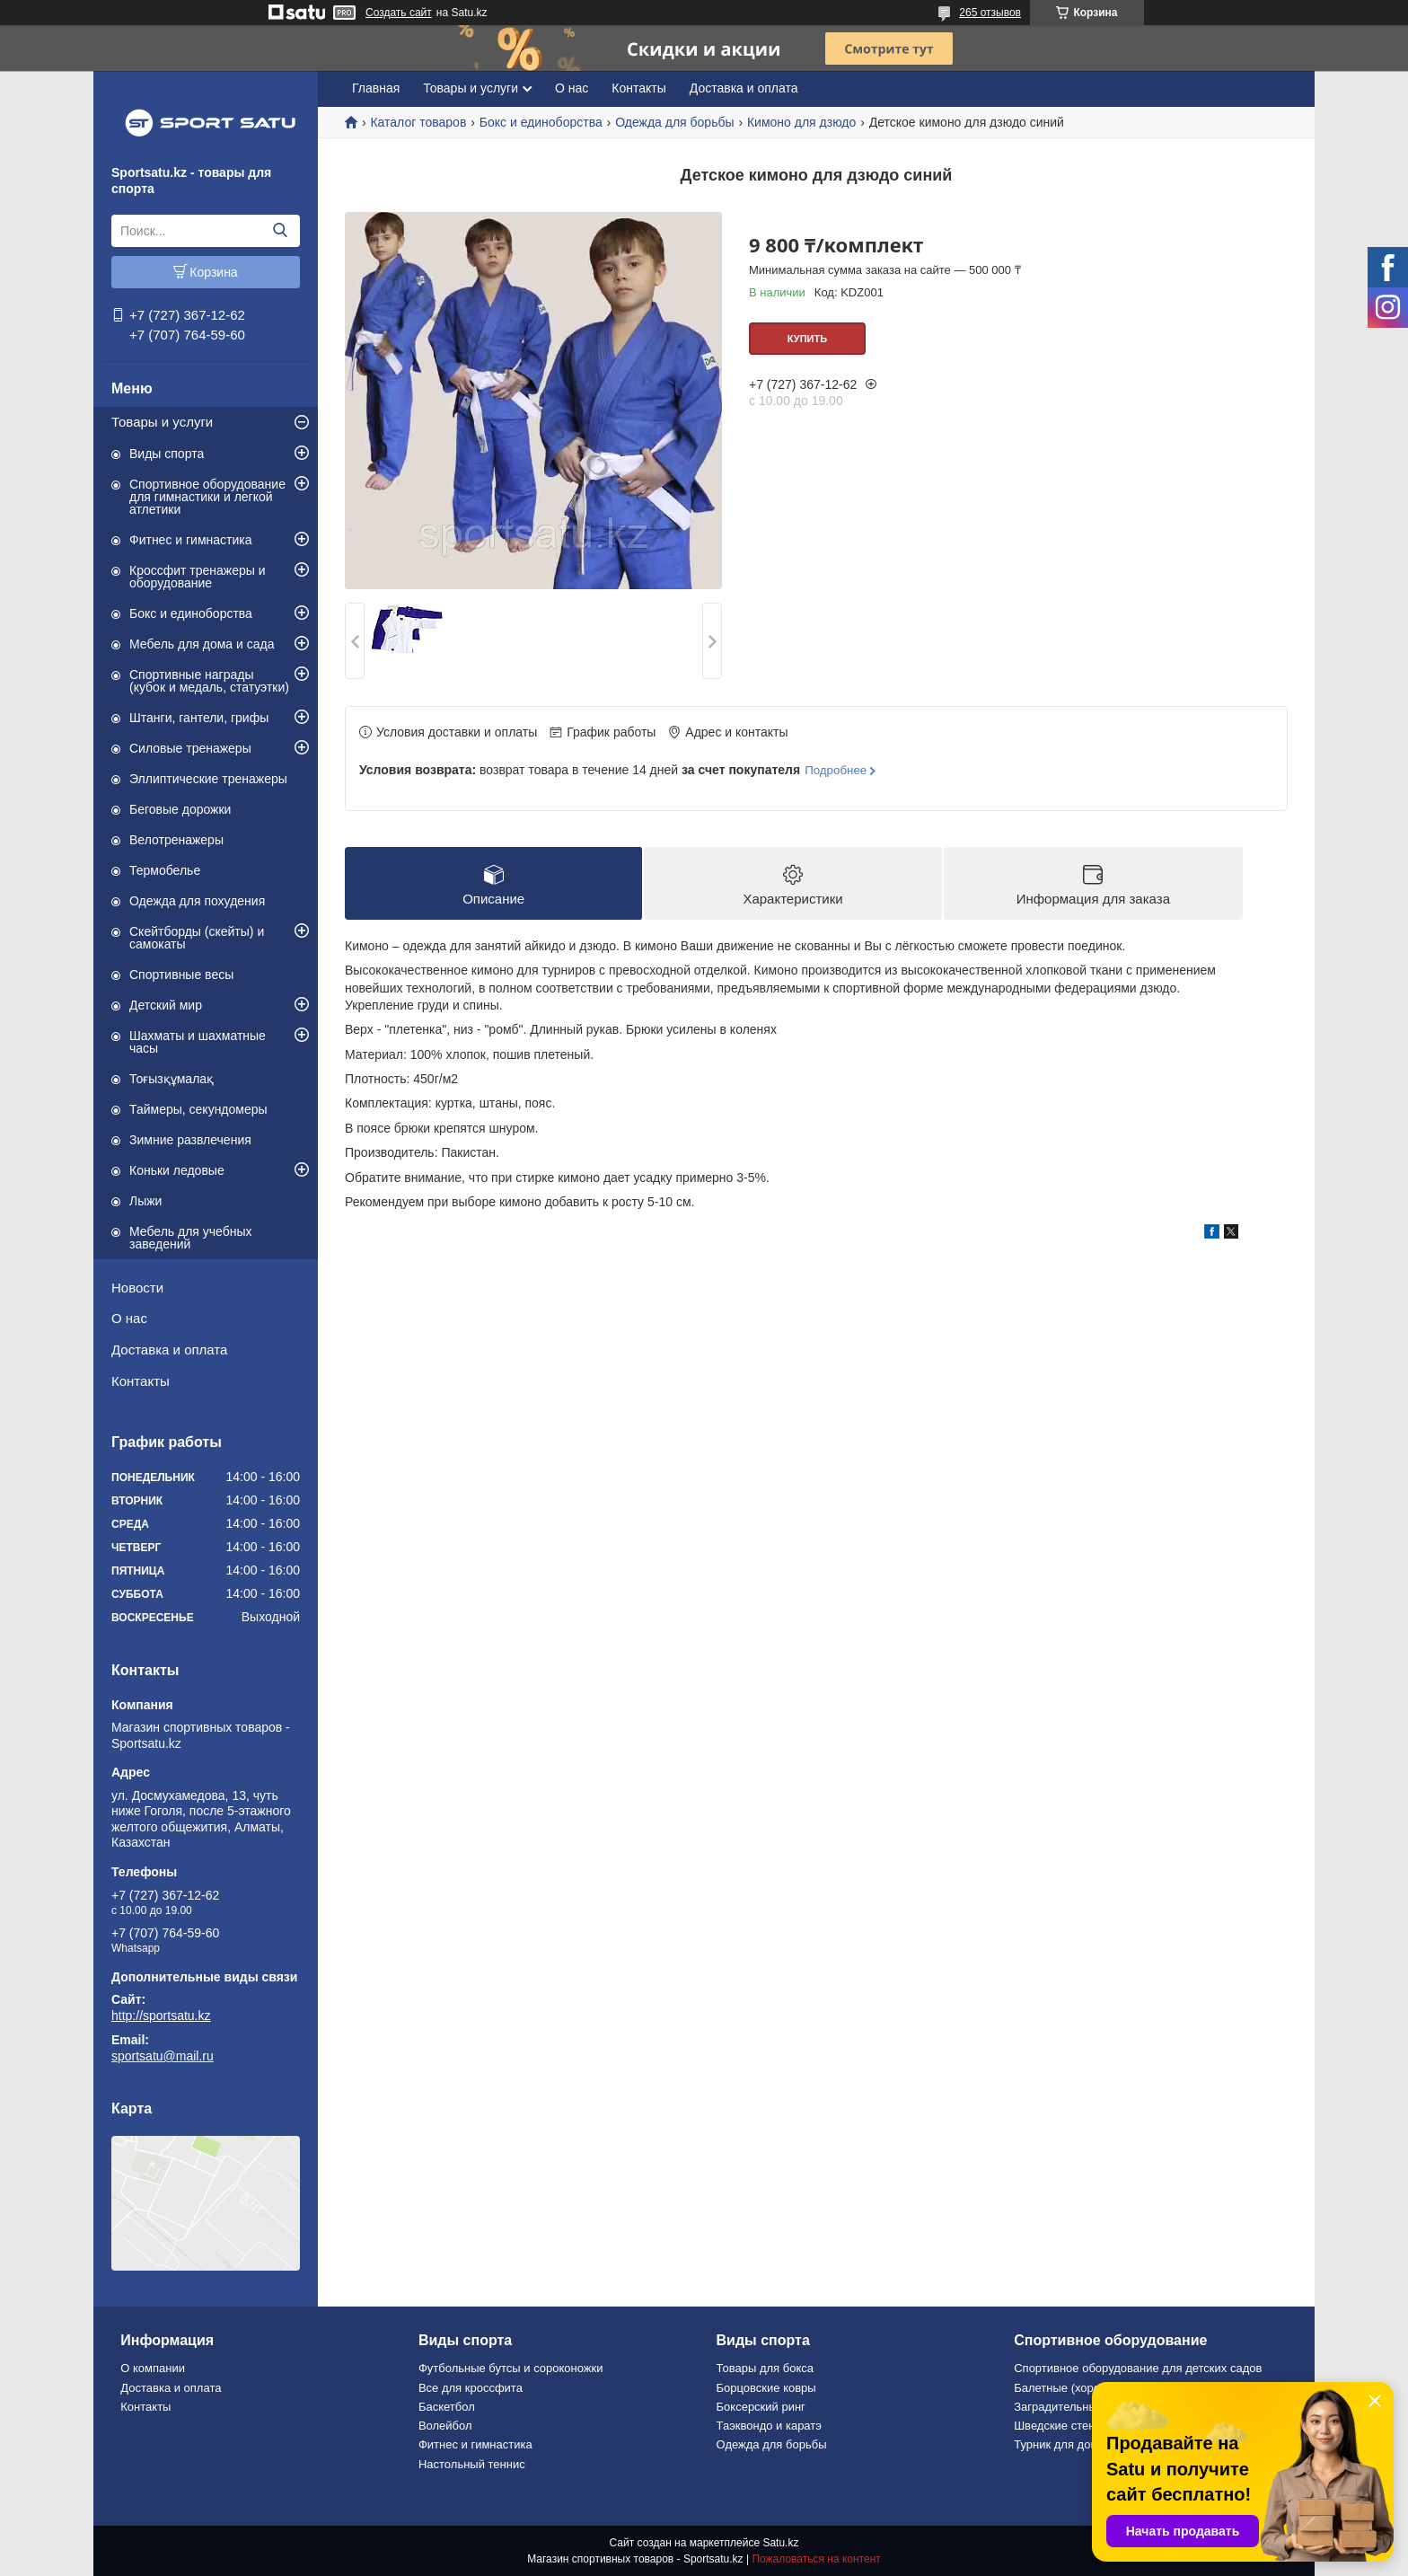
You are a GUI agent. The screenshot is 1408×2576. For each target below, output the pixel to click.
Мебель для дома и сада (202, 644)
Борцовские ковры (766, 2388)
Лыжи (145, 1201)
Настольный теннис (471, 2464)
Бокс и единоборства (190, 613)
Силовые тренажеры (190, 748)
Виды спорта (166, 453)
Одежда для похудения (197, 901)
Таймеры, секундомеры (198, 1109)
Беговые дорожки (180, 809)
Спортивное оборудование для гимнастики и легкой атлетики (207, 496)
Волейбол (445, 2425)
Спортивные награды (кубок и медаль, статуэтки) (209, 680)
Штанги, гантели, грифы (198, 717)
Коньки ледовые (176, 1170)
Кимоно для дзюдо (801, 122)
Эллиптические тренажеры (208, 779)
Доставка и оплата (169, 1349)
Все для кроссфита (470, 2388)
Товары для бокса (765, 2368)
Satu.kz (780, 2542)
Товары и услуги (162, 421)
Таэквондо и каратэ (769, 2425)
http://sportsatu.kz (161, 2015)
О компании (152, 2368)
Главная (376, 88)
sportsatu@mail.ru (162, 2056)
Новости (137, 1287)
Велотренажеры (176, 840)
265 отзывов (990, 12)
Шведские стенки (1060, 2425)
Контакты (140, 1381)
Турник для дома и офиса (1083, 2444)
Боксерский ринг (761, 2406)
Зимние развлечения (190, 1140)
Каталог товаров (418, 122)
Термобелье (164, 870)
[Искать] (280, 231)
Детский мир (165, 1005)
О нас (129, 1318)
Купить (807, 338)
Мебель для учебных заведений (190, 1237)
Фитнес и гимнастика (190, 540)
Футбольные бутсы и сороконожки (510, 2368)
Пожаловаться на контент (816, 2559)
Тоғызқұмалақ (171, 1079)
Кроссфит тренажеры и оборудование (197, 576)
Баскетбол (446, 2406)
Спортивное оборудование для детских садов (1138, 2368)
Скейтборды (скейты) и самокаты (196, 937)
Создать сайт (398, 12)
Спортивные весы (181, 974)
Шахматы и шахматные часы (197, 1041)
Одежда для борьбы (674, 122)
